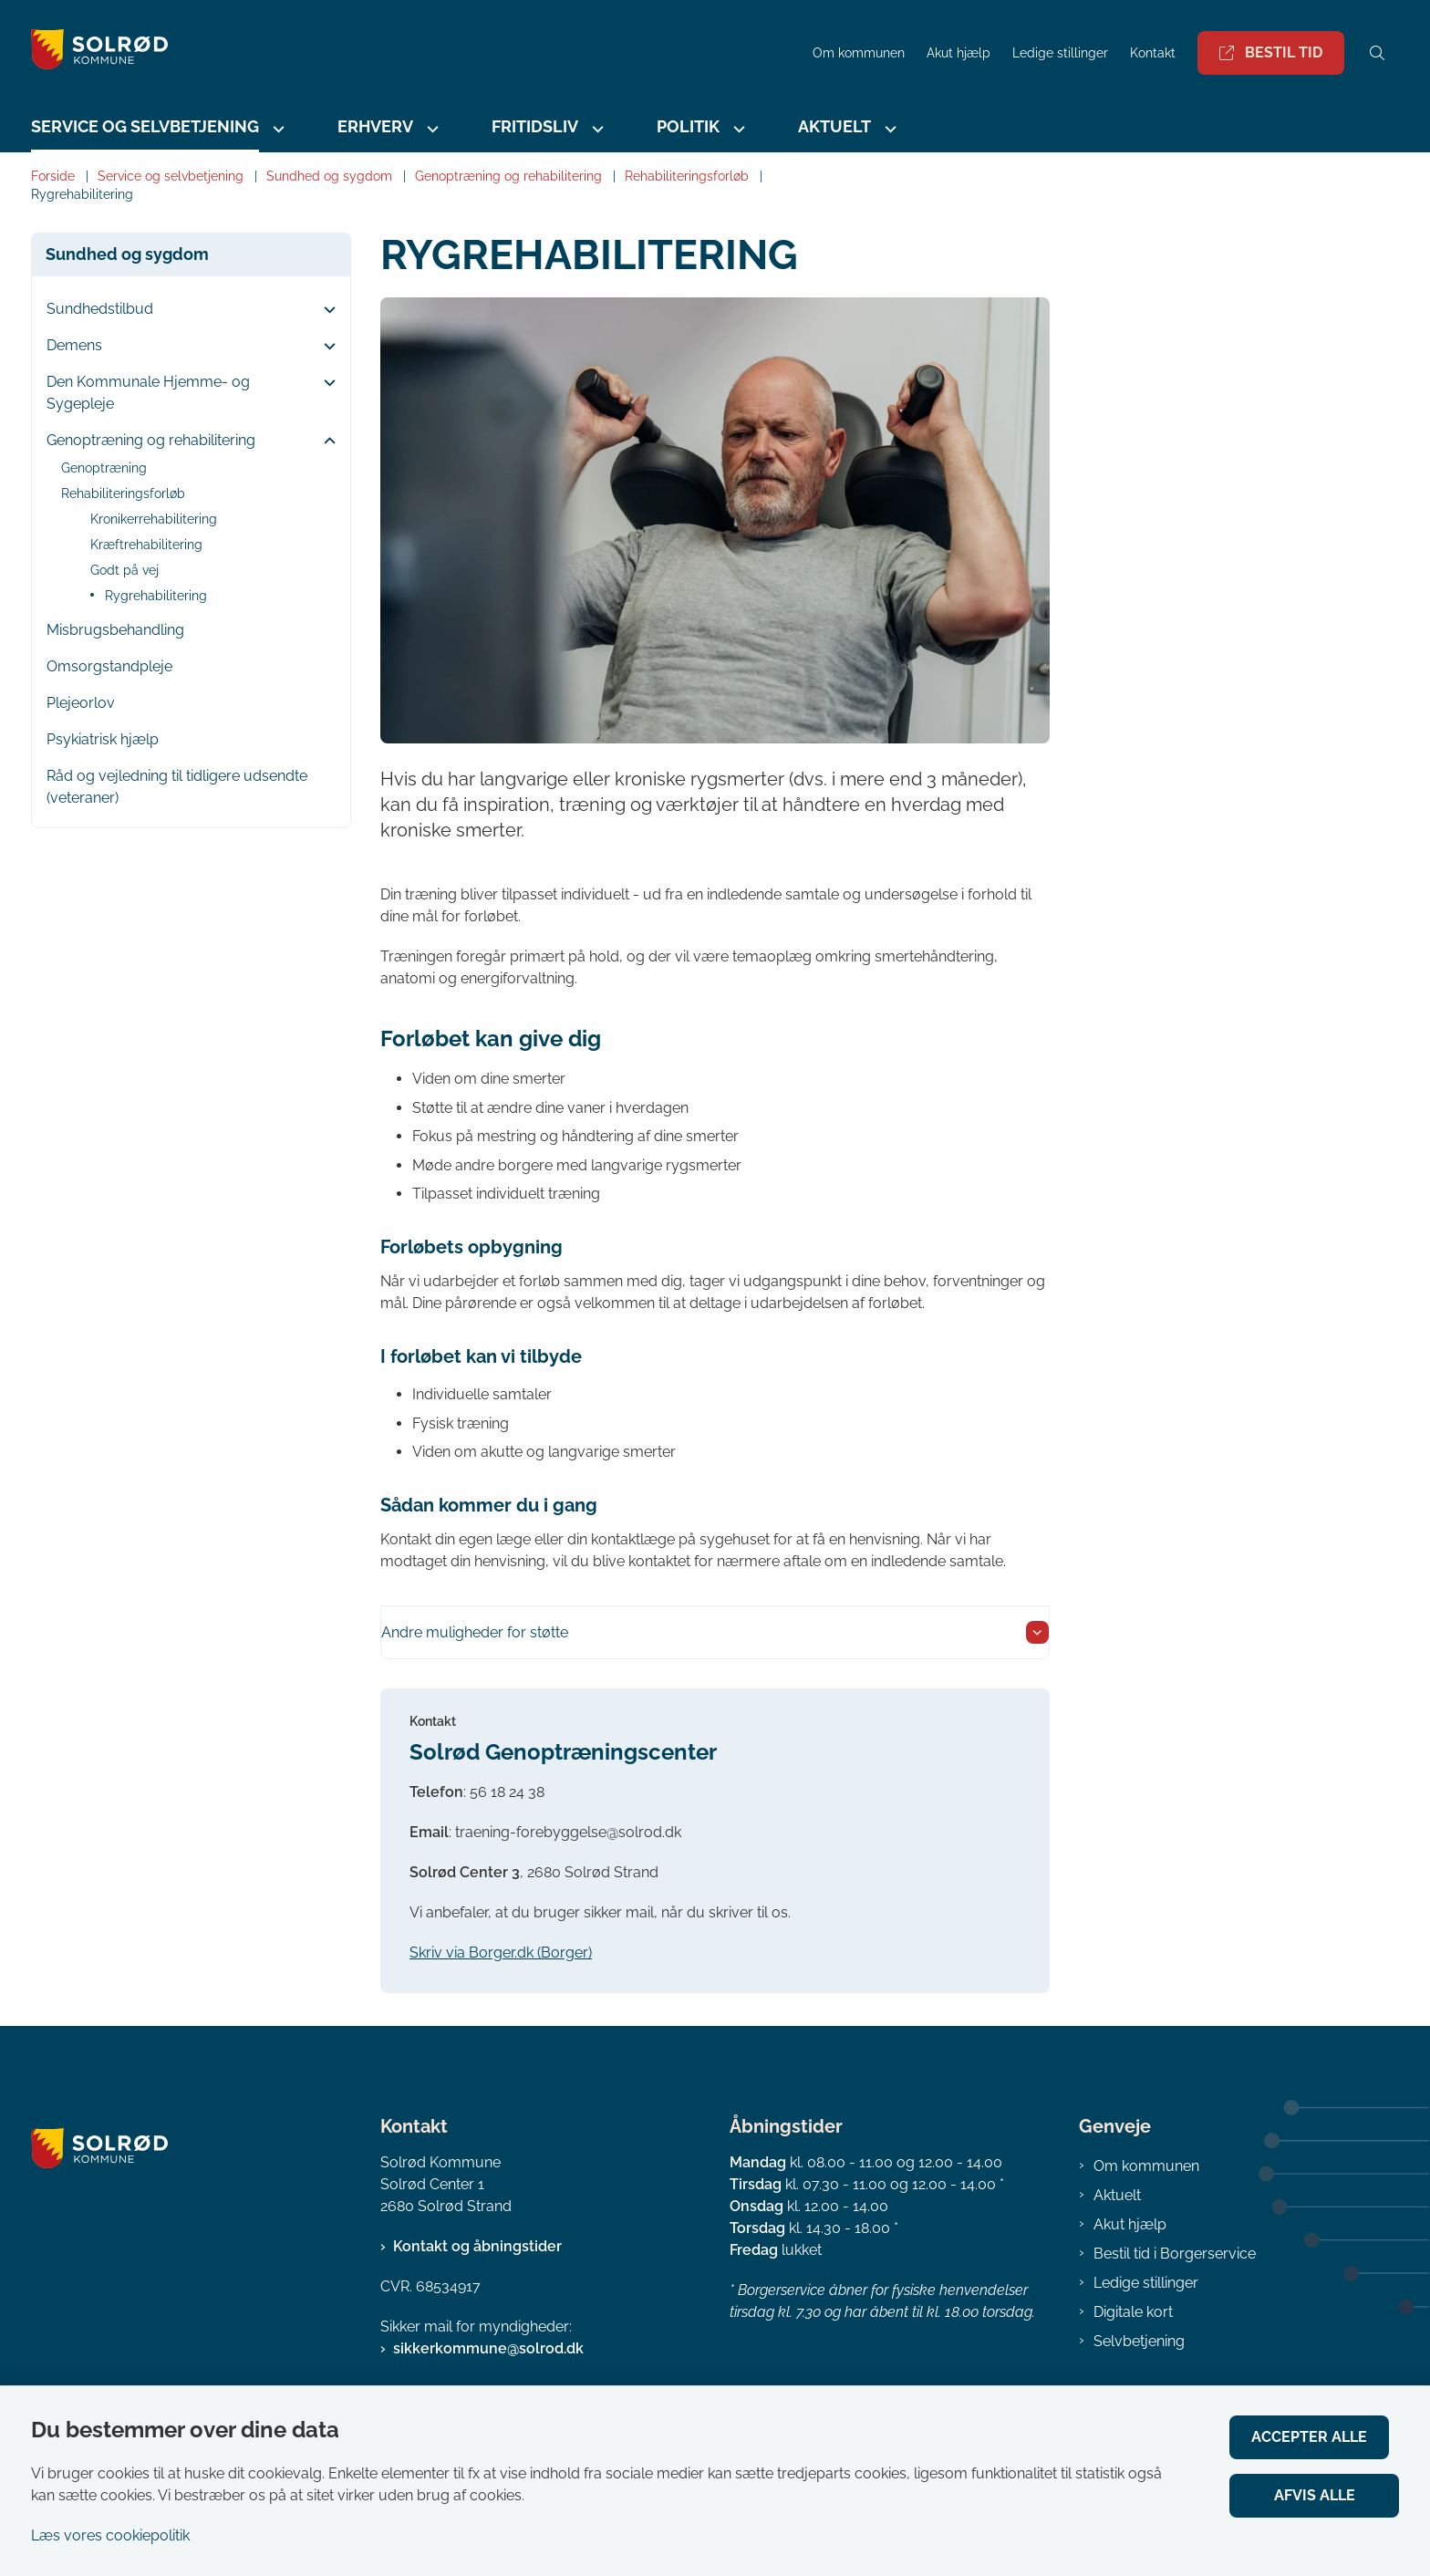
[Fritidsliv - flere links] (595, 129)
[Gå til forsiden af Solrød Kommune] (416, 52)
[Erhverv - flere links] (430, 129)
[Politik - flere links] (737, 129)
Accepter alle (1319, 2437)
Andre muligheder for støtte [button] (474, 1632)
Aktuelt (834, 126)
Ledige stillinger (1060, 53)
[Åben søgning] (1377, 53)
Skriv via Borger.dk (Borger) (500, 1952)
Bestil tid (1270, 52)
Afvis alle (1319, 2495)
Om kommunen (1146, 2166)
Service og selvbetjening (145, 126)
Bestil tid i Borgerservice (1174, 2253)
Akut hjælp (1129, 2224)
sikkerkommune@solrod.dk (488, 2348)
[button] (325, 310)
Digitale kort (1133, 2312)
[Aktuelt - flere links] (888, 129)
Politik (688, 126)
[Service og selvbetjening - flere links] (276, 129)
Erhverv (375, 126)
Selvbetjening (1139, 2341)
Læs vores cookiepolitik (110, 2535)
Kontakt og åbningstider (477, 2246)
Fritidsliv (535, 126)
